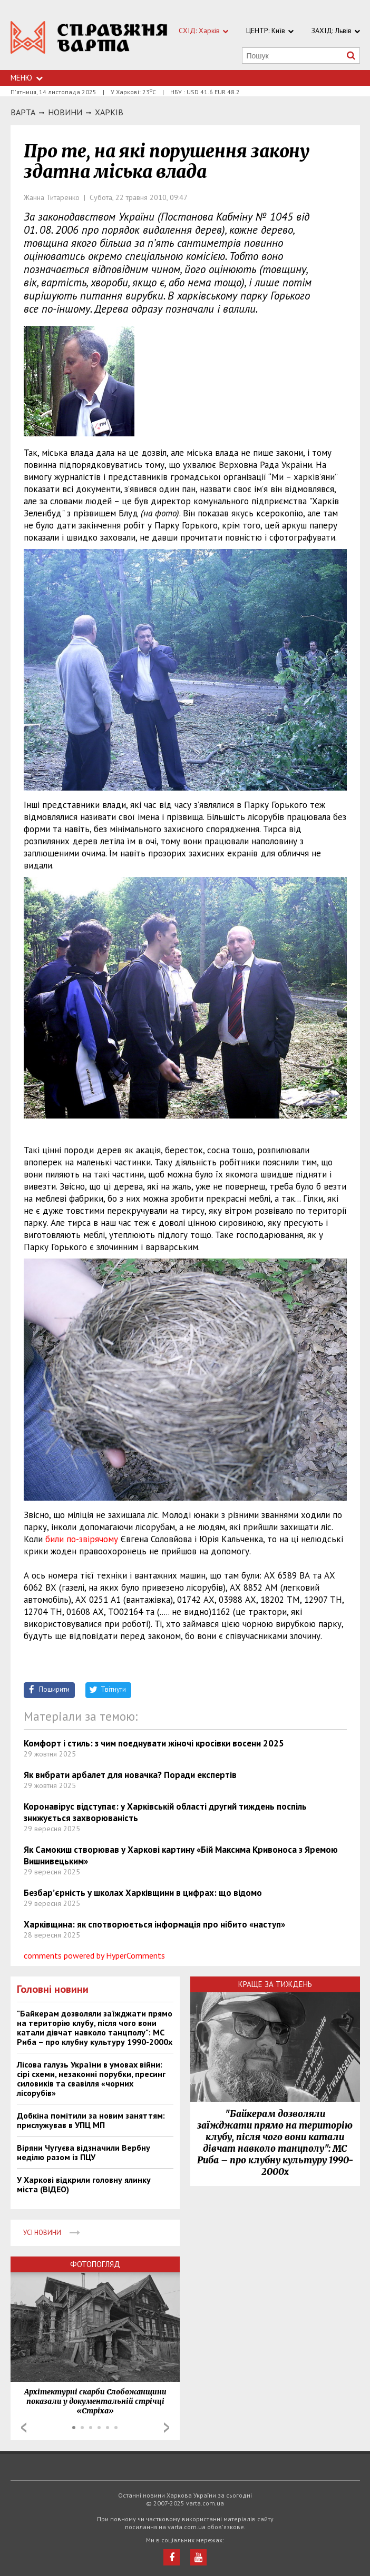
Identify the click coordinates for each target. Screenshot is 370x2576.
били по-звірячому (80, 1539)
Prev (23, 2427)
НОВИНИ (65, 112)
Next (166, 2427)
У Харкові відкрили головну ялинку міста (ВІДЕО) (84, 2184)
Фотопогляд (95, 2264)
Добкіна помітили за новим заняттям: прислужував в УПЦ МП (91, 2120)
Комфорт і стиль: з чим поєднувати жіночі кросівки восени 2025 (154, 1743)
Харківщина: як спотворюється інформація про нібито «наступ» (154, 1924)
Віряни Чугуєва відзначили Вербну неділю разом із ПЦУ (83, 2152)
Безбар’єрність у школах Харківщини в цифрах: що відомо (143, 1893)
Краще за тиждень (275, 1984)
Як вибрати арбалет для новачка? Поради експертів (130, 1775)
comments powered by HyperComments (94, 1955)
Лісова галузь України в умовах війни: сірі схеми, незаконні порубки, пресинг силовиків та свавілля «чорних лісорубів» (91, 2078)
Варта (23, 112)
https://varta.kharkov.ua (89, 41)
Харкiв (109, 112)
